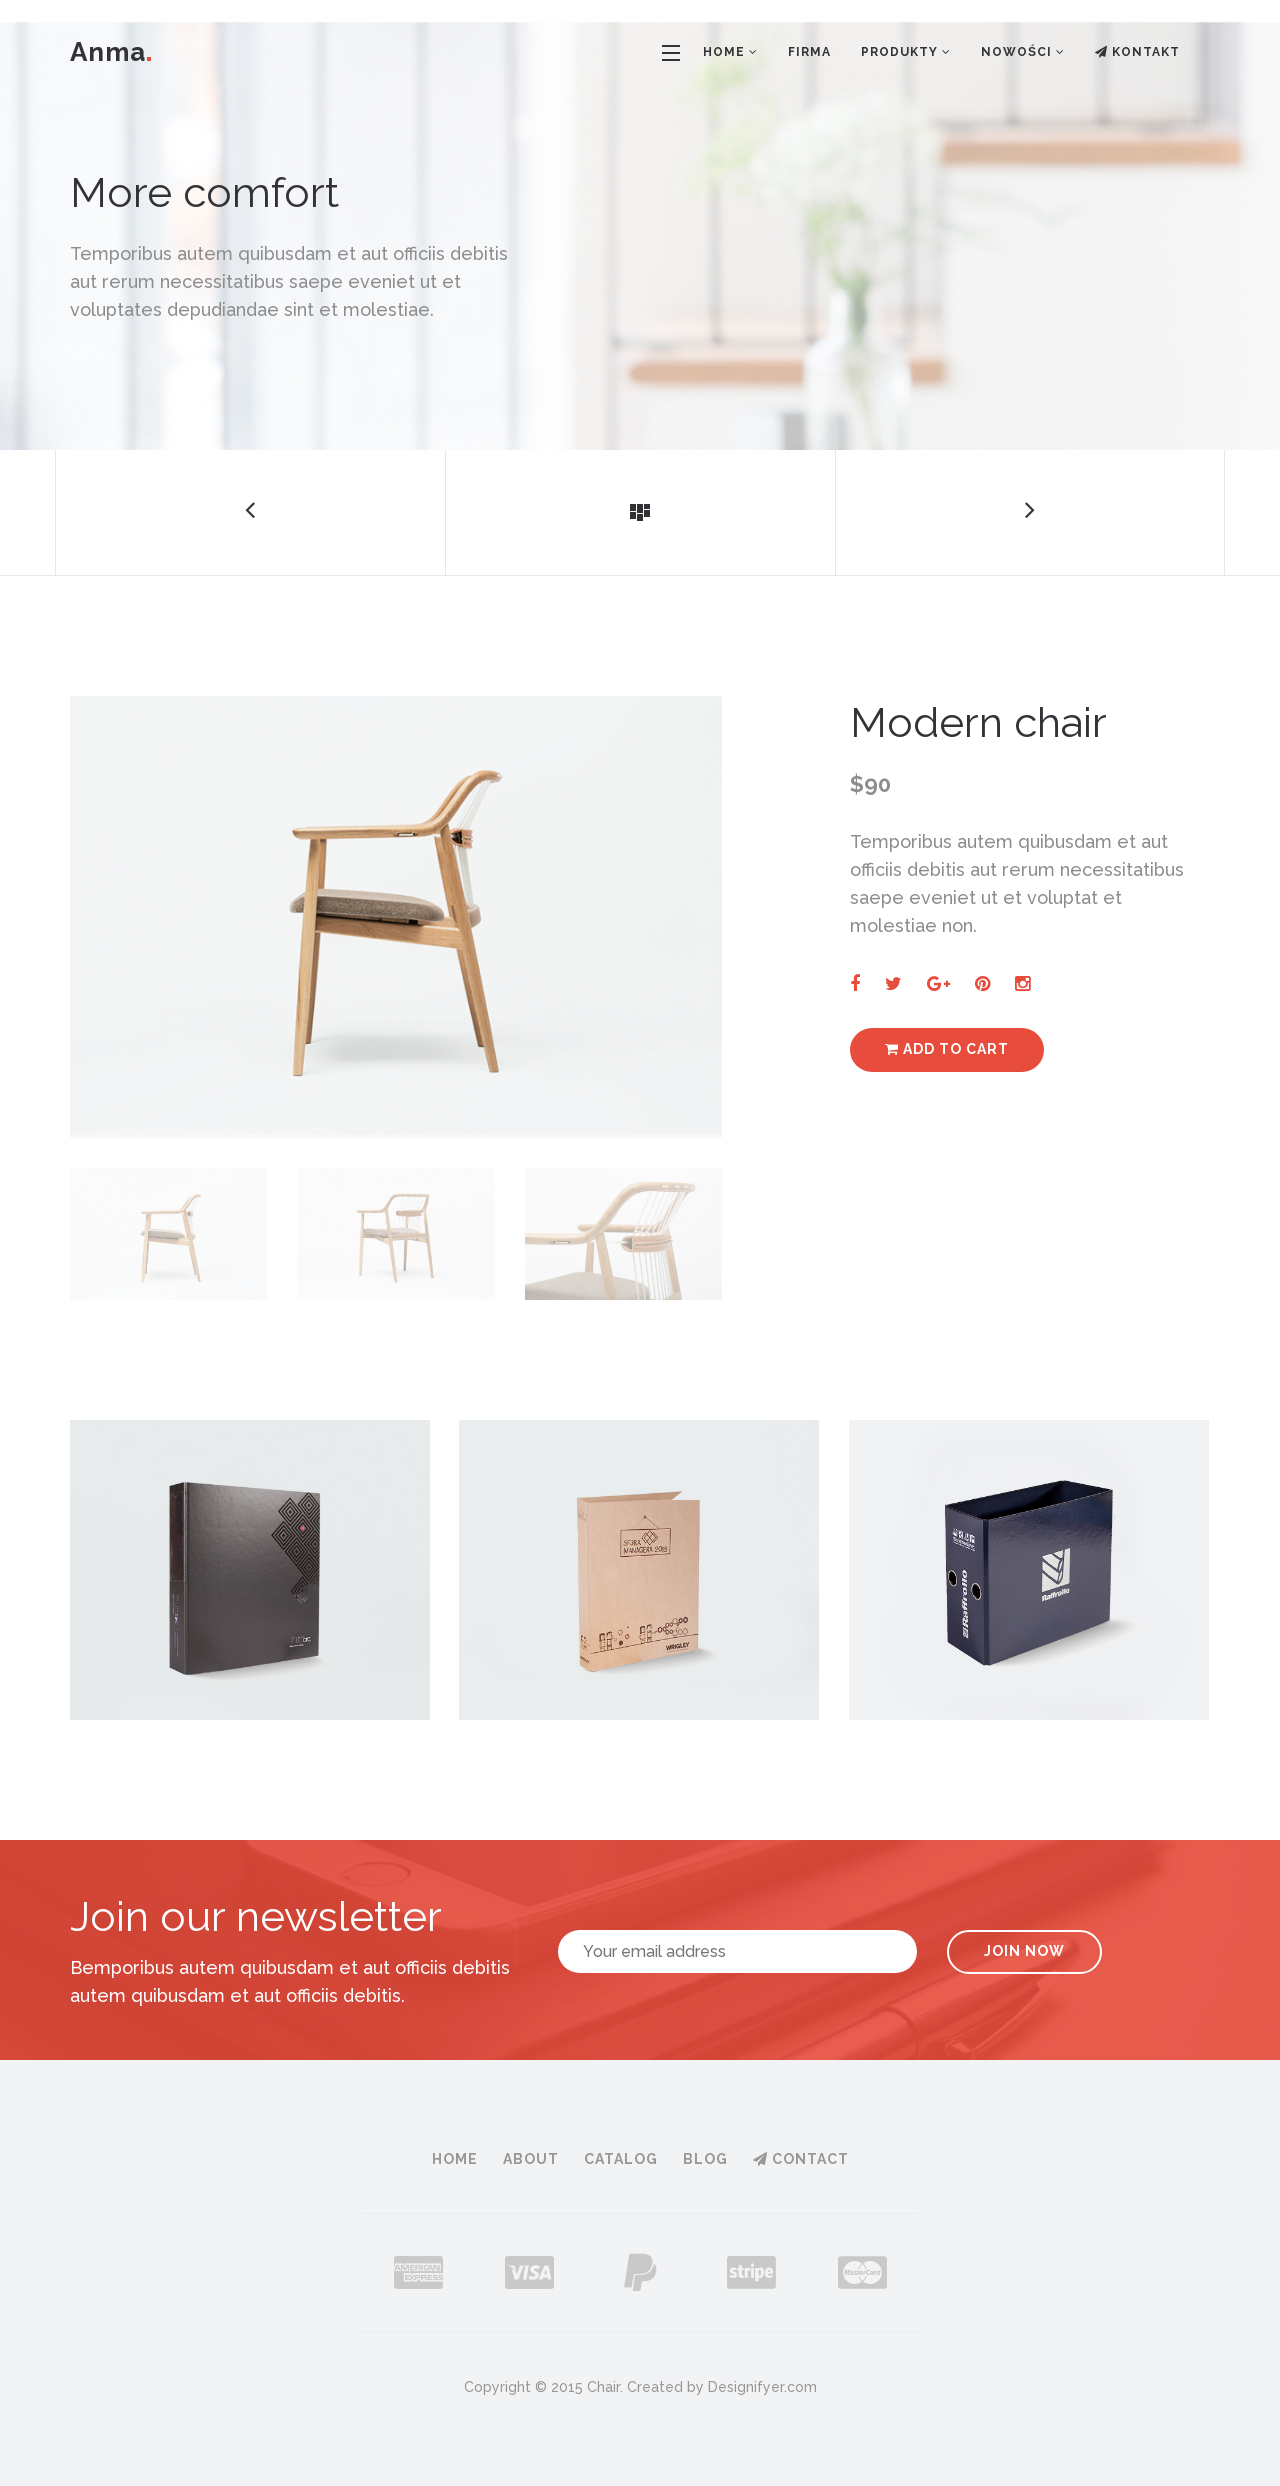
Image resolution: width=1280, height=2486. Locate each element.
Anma (110, 52)
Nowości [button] (1023, 52)
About (531, 2159)
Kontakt (1137, 52)
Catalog (621, 2159)
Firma (809, 52)
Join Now (1024, 1951)
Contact (801, 2159)
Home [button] (730, 52)
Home (455, 2159)
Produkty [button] (906, 52)
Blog (705, 2159)
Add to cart (947, 1049)
